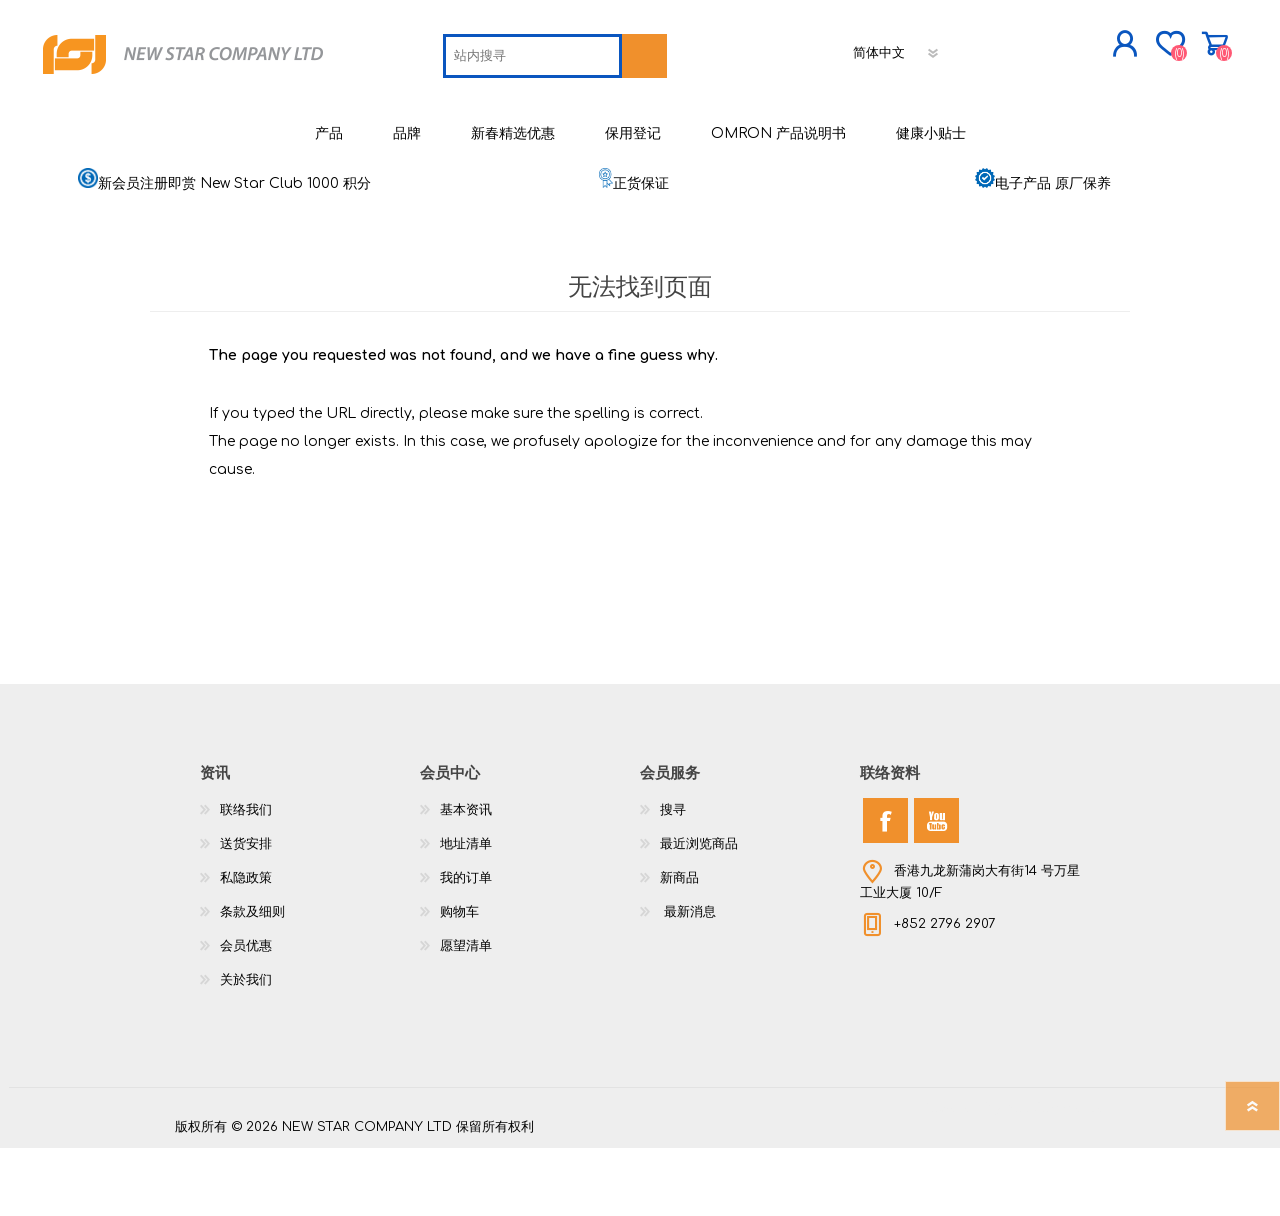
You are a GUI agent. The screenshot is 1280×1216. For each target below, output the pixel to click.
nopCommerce (1055, 1176)
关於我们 (246, 1048)
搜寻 (673, 878)
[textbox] (393, 118)
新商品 (679, 946)
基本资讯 (466, 878)
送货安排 (246, 912)
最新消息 (688, 980)
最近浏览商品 (699, 912)
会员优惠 (246, 1014)
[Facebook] (885, 888)
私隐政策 (246, 946)
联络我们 (246, 878)
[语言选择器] (758, 115)
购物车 (1082, 49)
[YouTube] (936, 888)
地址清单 (466, 912)
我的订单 (466, 946)
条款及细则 (252, 980)
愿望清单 (466, 1014)
